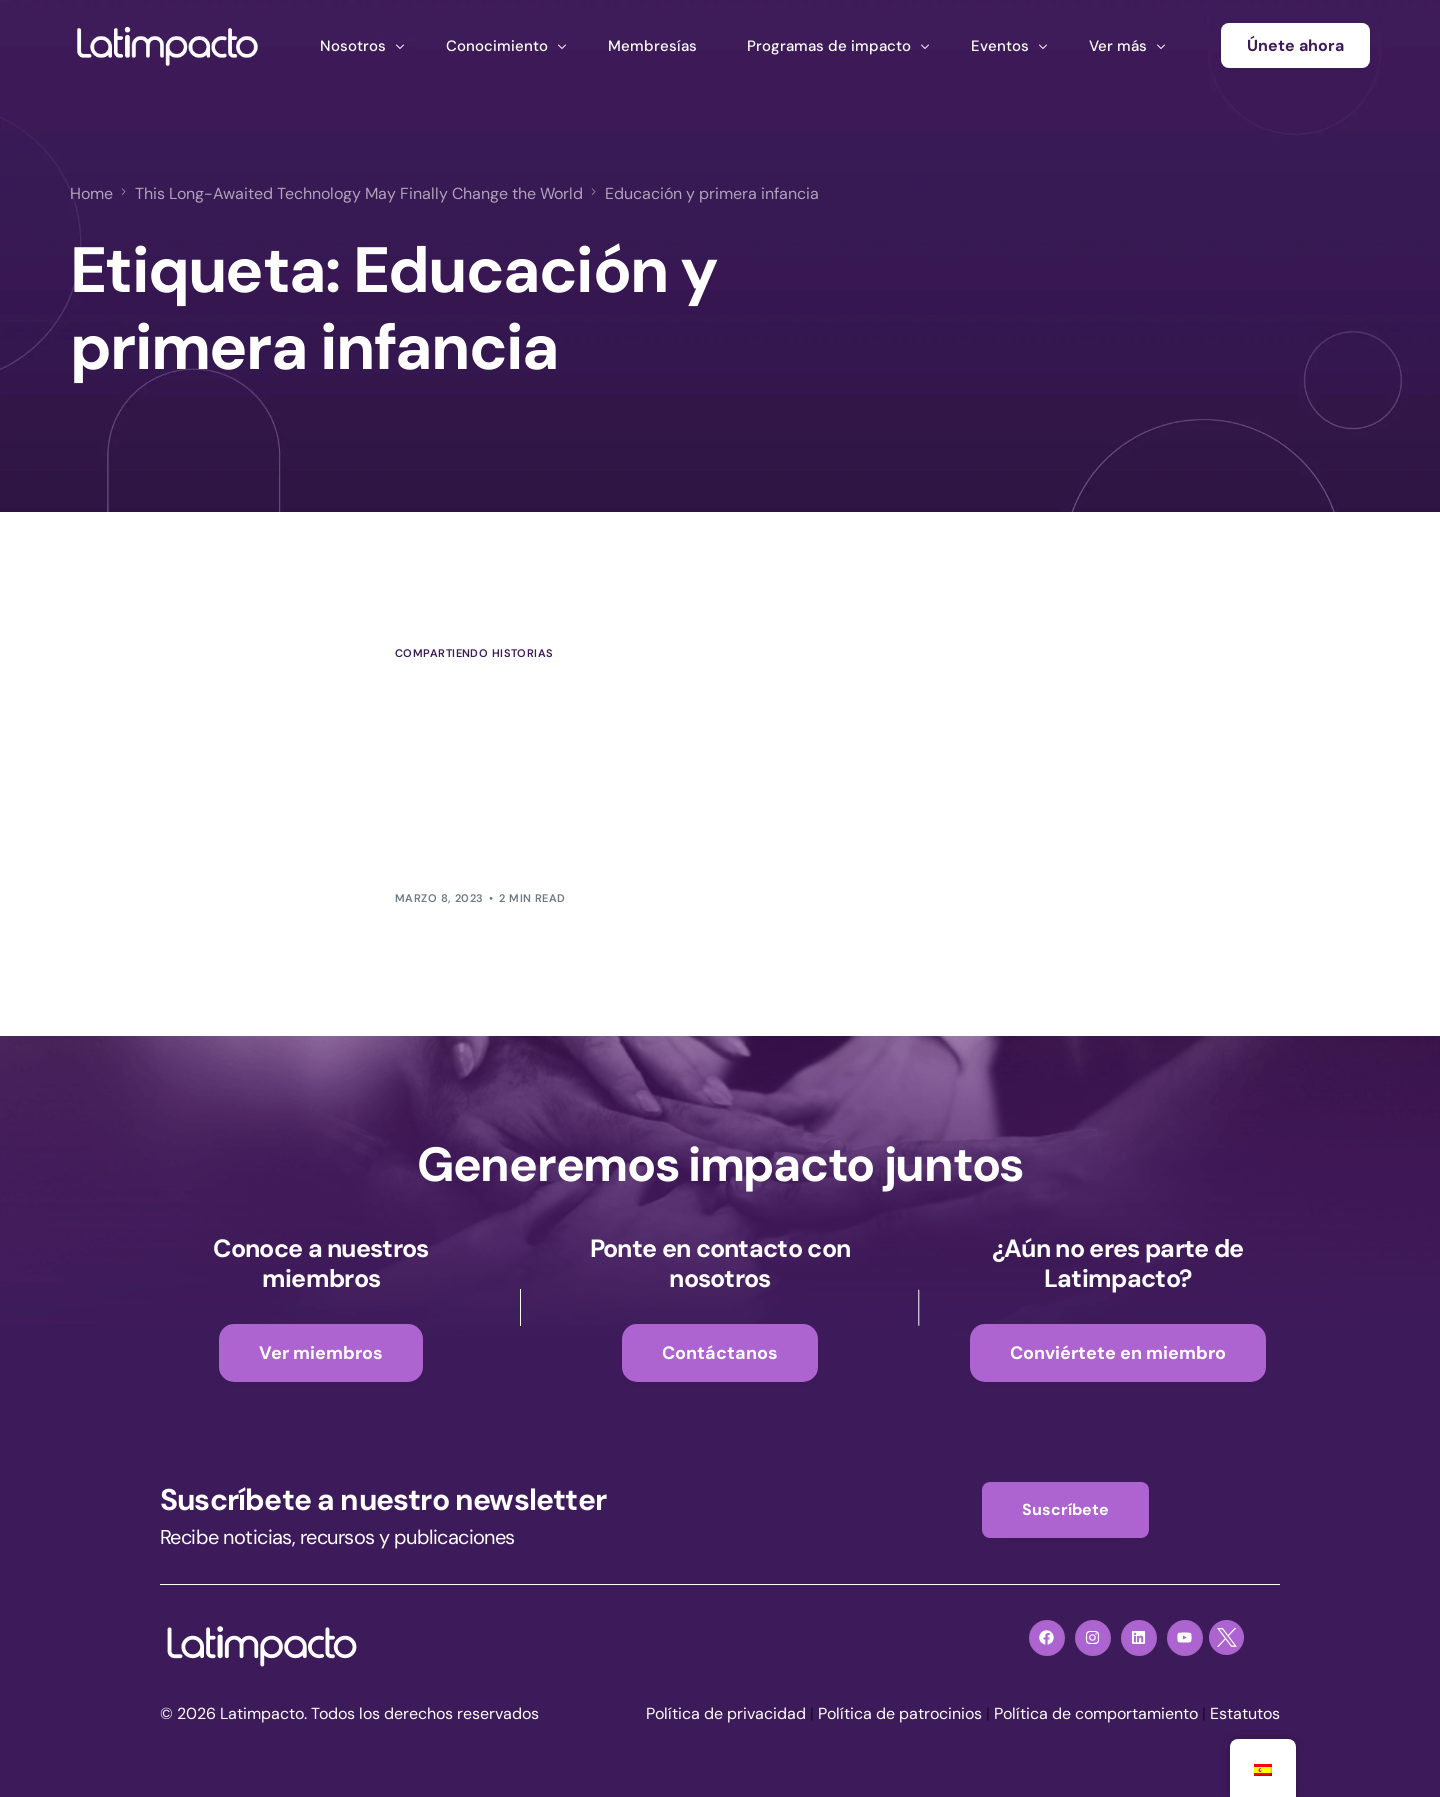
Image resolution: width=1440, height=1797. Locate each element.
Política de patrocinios (900, 1713)
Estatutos (1245, 1713)
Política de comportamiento (1096, 1713)
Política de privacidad (726, 1713)
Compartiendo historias (474, 653)
